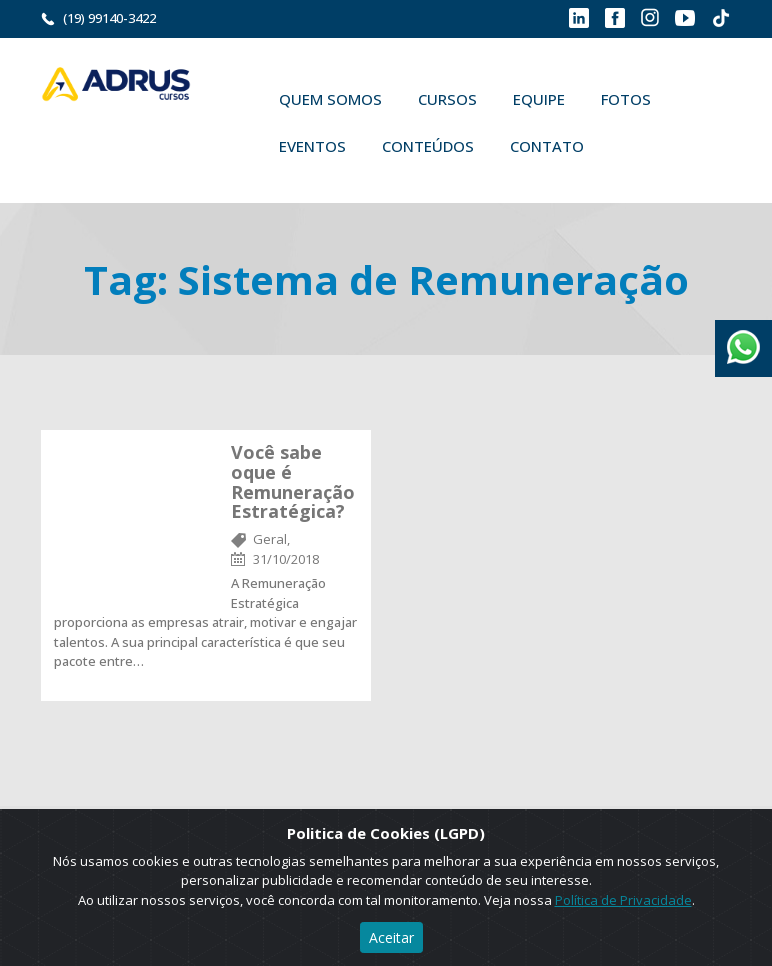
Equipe (539, 99)
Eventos (312, 146)
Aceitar (391, 937)
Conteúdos (428, 146)
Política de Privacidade (623, 900)
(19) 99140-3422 (109, 18)
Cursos (447, 99)
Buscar (631, 146)
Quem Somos (330, 99)
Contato (547, 146)
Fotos (626, 99)
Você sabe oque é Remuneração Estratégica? (293, 481)
